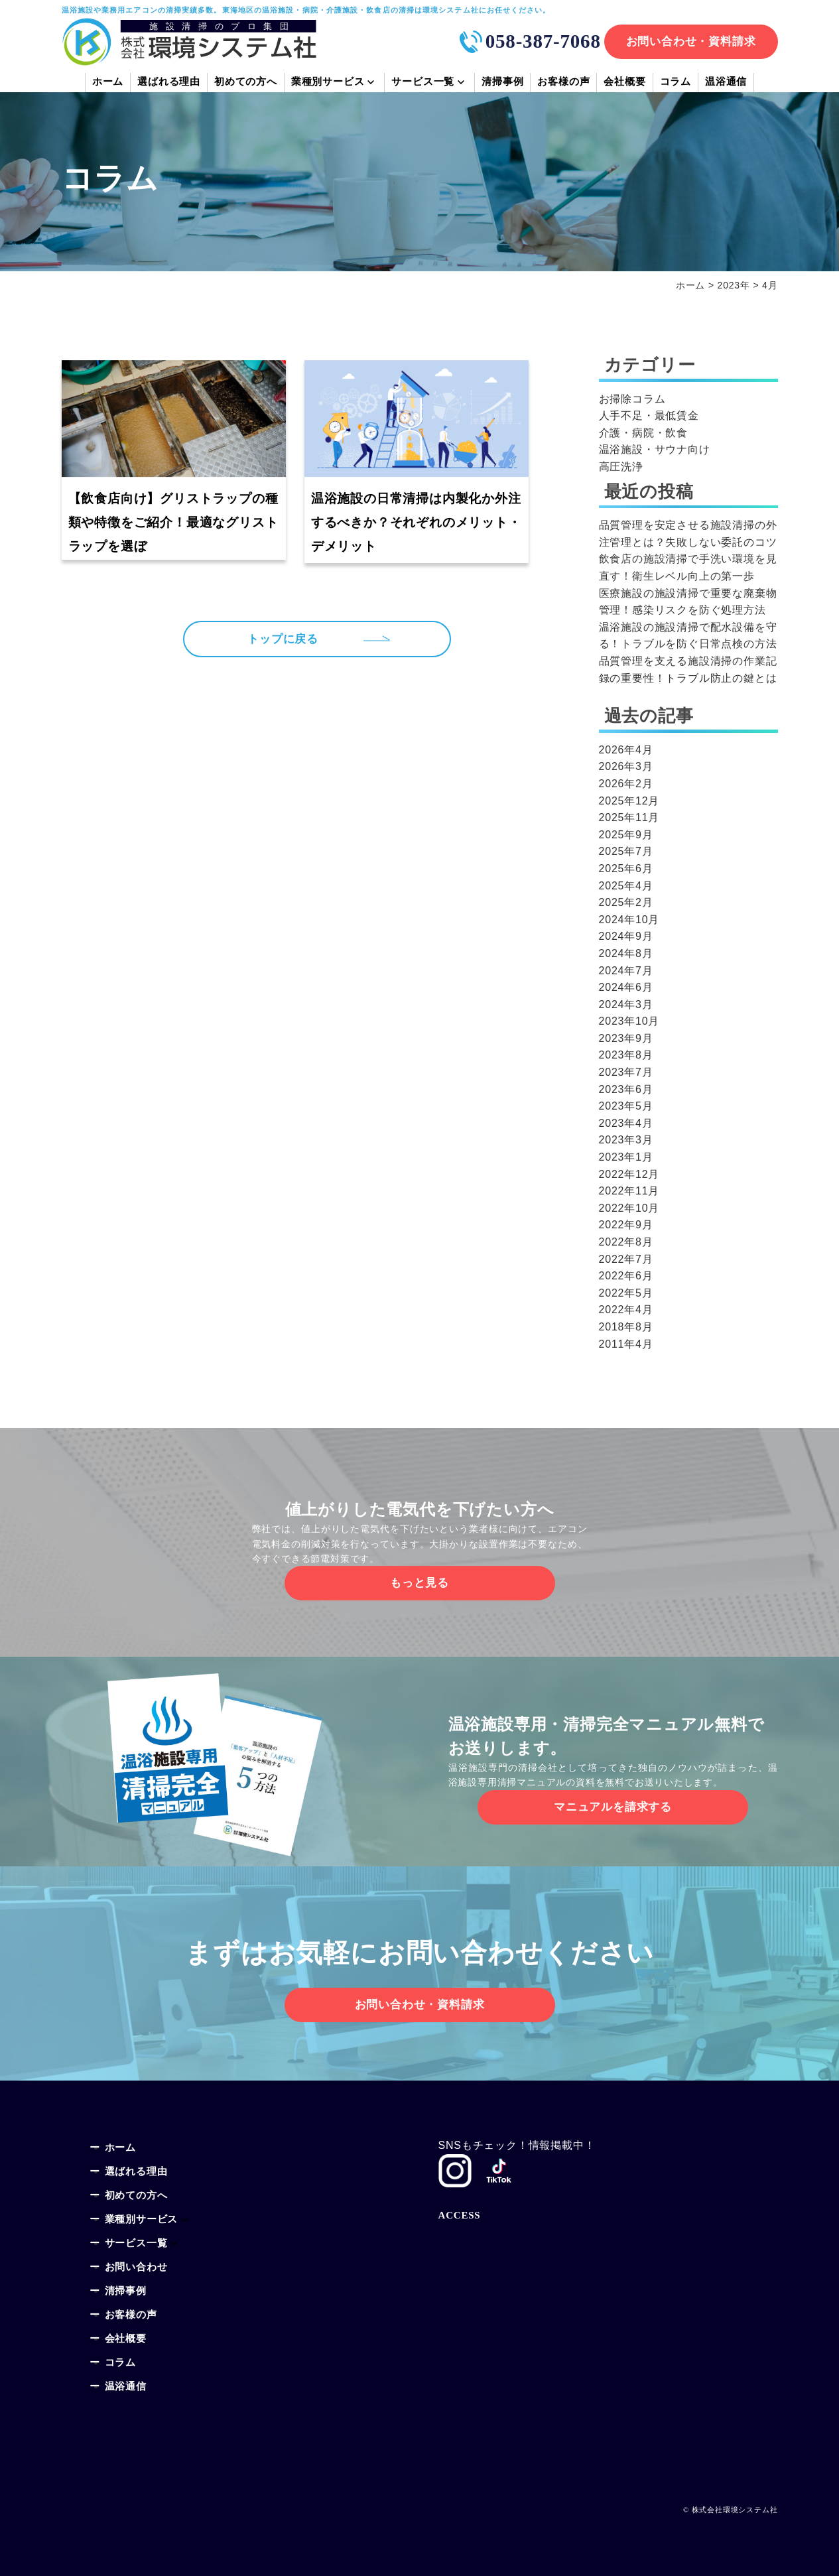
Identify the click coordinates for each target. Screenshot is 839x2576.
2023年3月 (626, 1139)
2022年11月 (629, 1190)
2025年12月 (629, 800)
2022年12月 (629, 1174)
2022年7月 (626, 1259)
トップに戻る (287, 641)
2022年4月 (626, 1309)
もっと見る (419, 1583)
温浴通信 (726, 83)
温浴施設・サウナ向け (654, 449)
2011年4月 (626, 1344)
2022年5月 (626, 1293)
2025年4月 (626, 885)
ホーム (107, 83)
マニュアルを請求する (613, 1807)
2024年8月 (626, 953)
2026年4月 (626, 749)
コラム (675, 83)
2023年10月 (629, 1021)
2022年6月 (626, 1275)
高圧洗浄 (621, 466)
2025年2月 (626, 902)
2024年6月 (626, 987)
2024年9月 (626, 936)
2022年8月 (626, 1242)
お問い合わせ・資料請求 (691, 41)
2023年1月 (626, 1157)
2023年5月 (626, 1106)
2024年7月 (626, 970)
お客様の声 (563, 83)
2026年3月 (626, 766)
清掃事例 (502, 83)
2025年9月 (626, 834)
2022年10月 (629, 1208)
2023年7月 (626, 1072)
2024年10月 (629, 919)
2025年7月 (626, 851)
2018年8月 (626, 1326)
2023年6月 (626, 1089)
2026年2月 (626, 783)
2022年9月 (626, 1224)
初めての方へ (245, 83)
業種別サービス (328, 83)
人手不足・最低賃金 (649, 415)
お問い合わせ (136, 2268)
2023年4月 (626, 1123)
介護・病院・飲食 (643, 432)
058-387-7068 (543, 41)
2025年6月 (626, 868)
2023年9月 (626, 1038)
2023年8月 (626, 1055)
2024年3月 (626, 1004)
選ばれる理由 (168, 83)
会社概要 (624, 83)
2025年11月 (629, 817)
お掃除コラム (632, 399)
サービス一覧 (422, 83)
